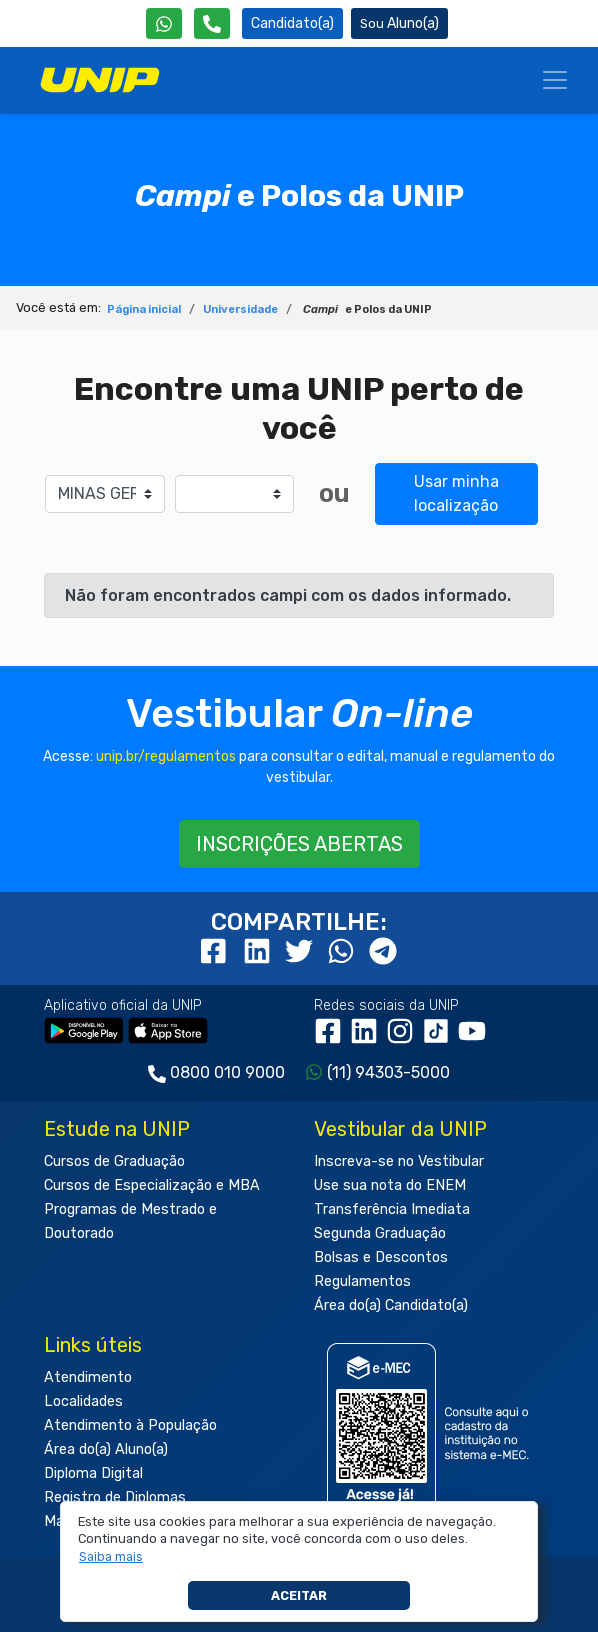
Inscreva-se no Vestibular (399, 1161)
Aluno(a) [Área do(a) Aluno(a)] (399, 23)
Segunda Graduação (380, 1233)
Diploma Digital (93, 1473)
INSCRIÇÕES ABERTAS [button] (299, 844)
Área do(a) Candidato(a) (391, 1305)
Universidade (240, 309)
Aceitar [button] (299, 1595)
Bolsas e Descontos (381, 1257)
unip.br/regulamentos (166, 756)
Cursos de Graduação (114, 1161)
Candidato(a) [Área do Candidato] (292, 23)
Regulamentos (362, 1281)
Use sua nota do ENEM (390, 1185)
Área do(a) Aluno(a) (106, 1449)
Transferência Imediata (392, 1209)
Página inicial (144, 309)
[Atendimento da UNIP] (212, 23)
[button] (111, 1557)
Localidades (83, 1401)
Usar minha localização (456, 493)
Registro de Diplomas (115, 1497)
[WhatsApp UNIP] (164, 23)
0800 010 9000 (227, 1072)
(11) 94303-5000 (388, 1072)
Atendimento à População (130, 1425)
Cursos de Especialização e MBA (152, 1185)
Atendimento (88, 1377)
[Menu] (555, 80)
